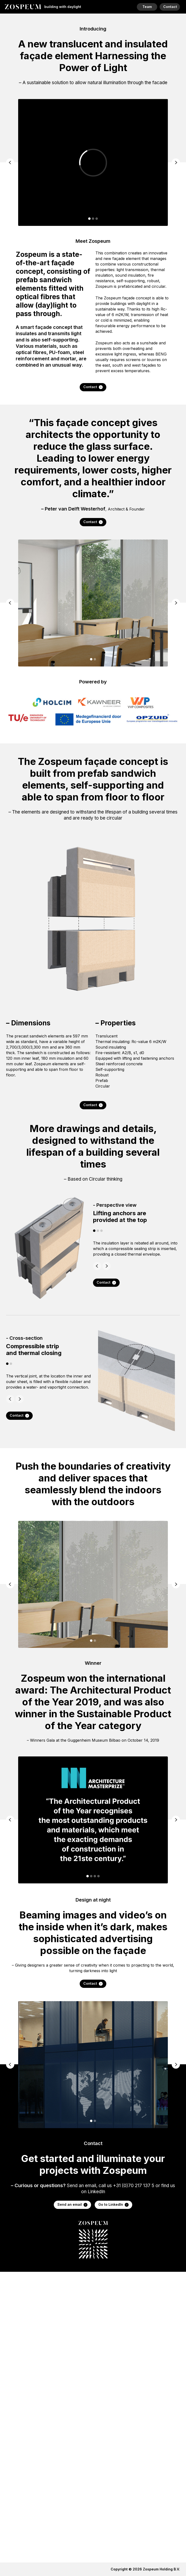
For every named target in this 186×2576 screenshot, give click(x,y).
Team (147, 7)
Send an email (69, 2204)
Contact (170, 7)
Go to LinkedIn (110, 2204)
